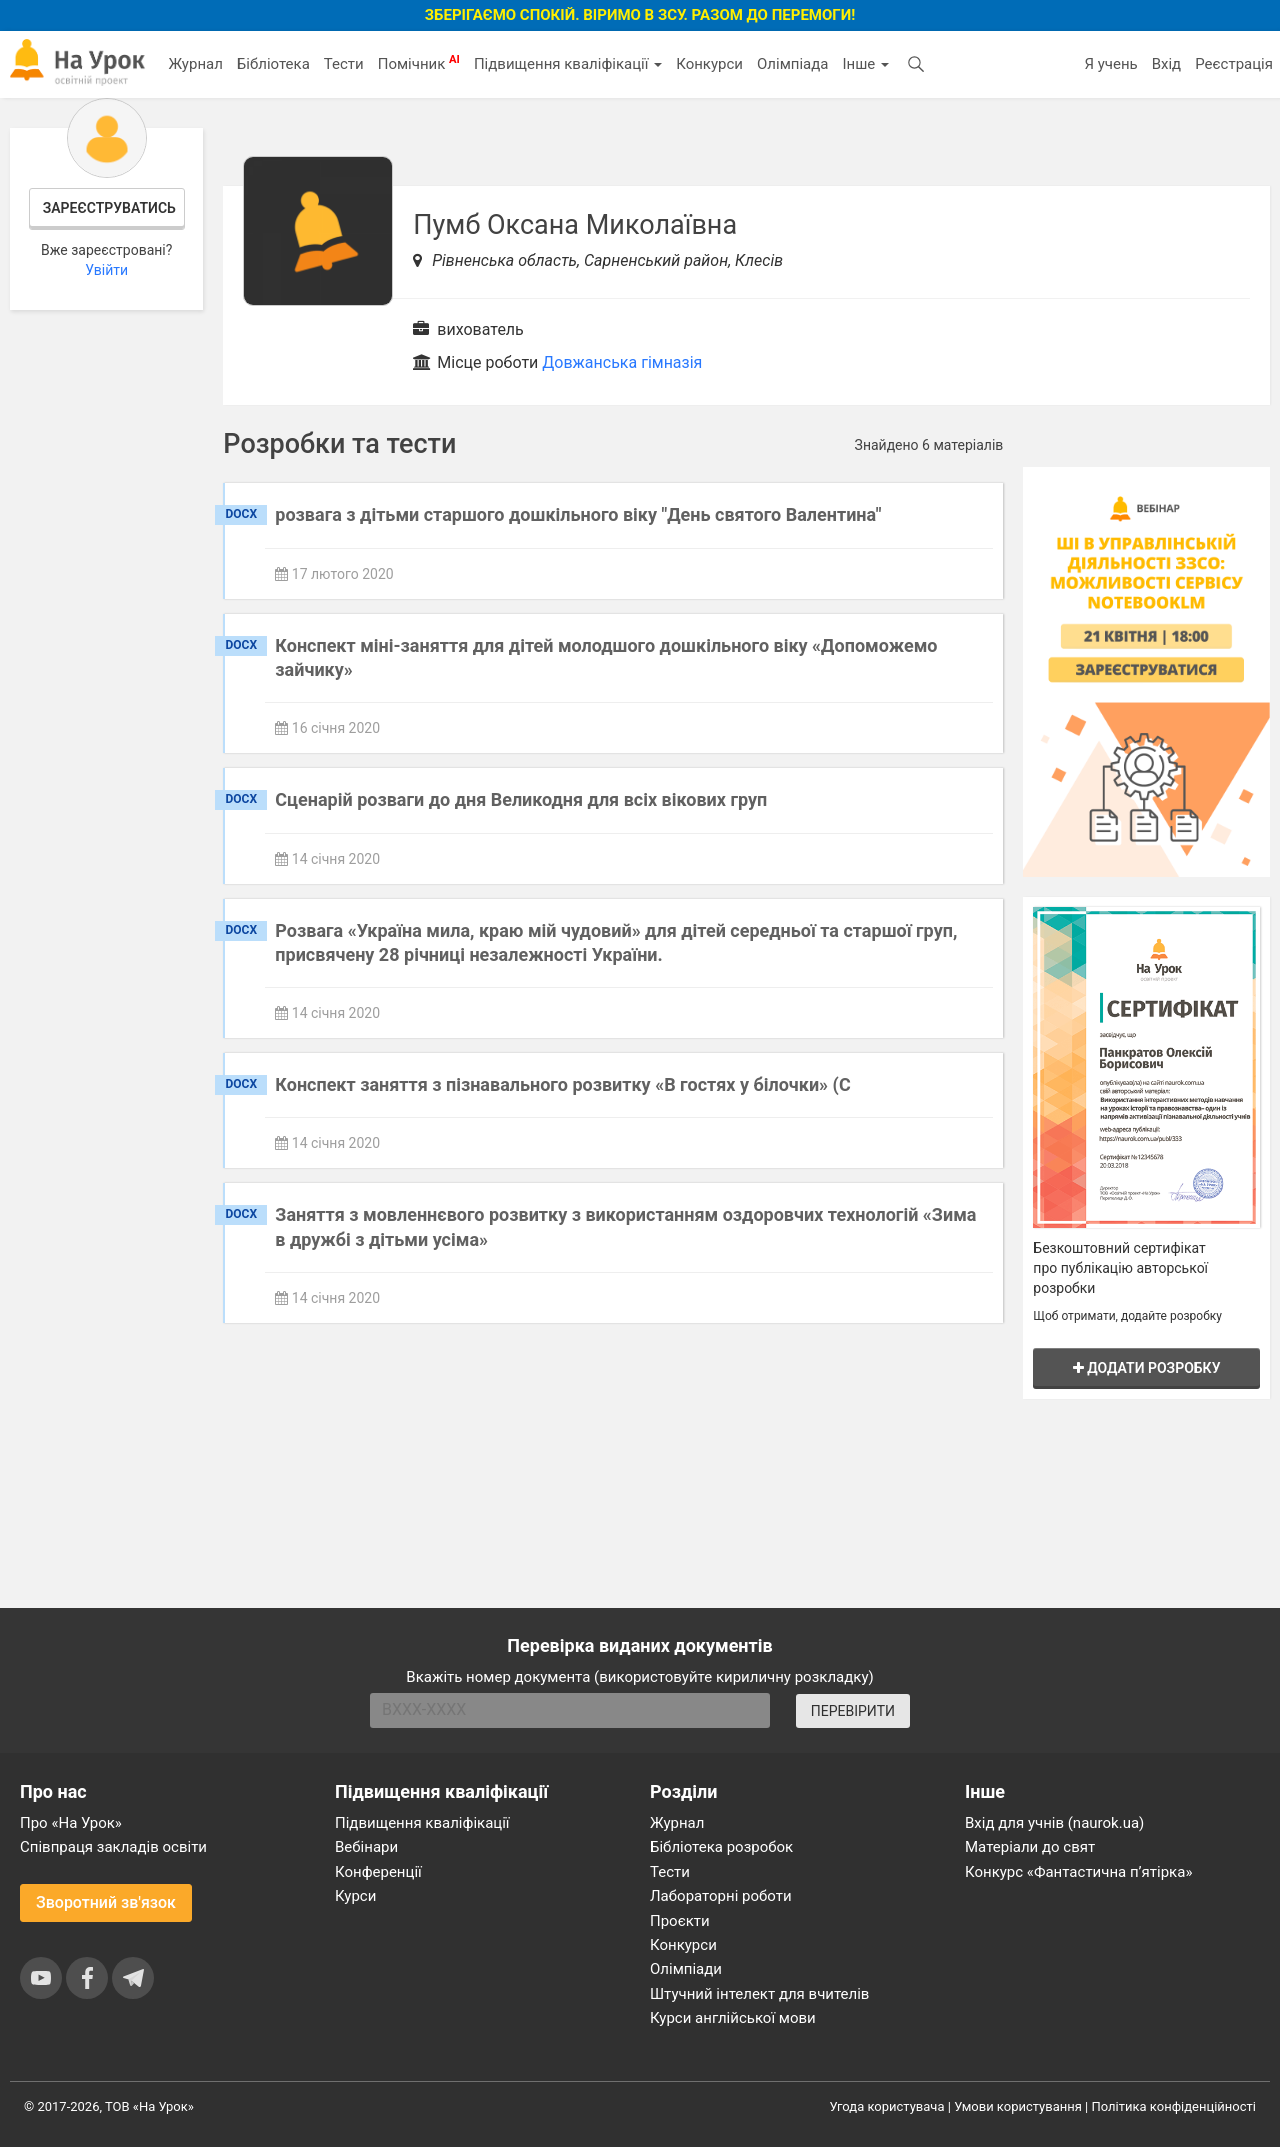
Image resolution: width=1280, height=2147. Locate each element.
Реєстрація (1234, 64)
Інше (865, 64)
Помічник (419, 63)
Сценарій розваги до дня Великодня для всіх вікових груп (521, 799)
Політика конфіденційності (1174, 2106)
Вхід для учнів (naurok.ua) (1054, 1823)
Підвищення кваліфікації (568, 64)
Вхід (1167, 64)
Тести (344, 64)
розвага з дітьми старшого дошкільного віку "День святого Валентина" (578, 514)
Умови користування (1018, 2106)
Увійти (106, 270)
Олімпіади (686, 1969)
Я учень (1110, 64)
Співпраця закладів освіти (113, 1847)
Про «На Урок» (71, 1823)
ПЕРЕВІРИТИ (853, 1711)
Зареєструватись (109, 208)
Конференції (378, 1872)
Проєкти (680, 1921)
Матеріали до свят (1030, 1847)
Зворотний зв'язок (106, 1902)
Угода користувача (887, 2106)
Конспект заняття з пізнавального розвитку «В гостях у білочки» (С (562, 1084)
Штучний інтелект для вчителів (759, 1994)
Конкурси (709, 64)
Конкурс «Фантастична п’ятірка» (1078, 1872)
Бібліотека (273, 64)
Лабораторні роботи (721, 1896)
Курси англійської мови (733, 2018)
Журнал (195, 64)
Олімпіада (792, 64)
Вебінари (366, 1847)
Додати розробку (1147, 1368)
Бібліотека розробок (721, 1847)
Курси (355, 1896)
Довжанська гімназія (622, 362)
